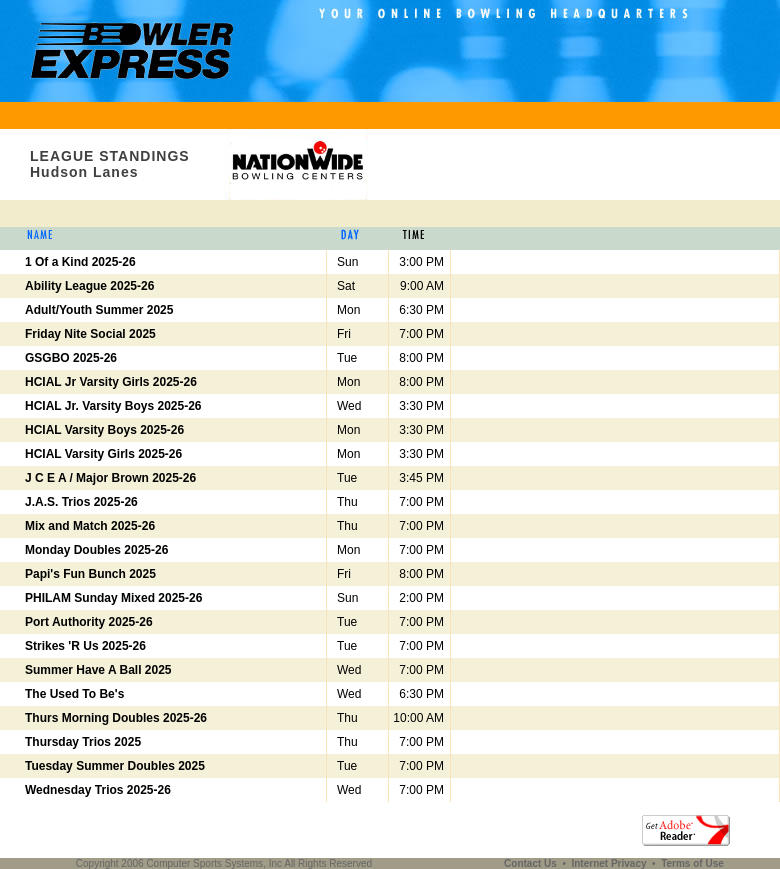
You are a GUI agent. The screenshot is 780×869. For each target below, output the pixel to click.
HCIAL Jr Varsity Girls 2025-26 (111, 382)
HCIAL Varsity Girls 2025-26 (103, 454)
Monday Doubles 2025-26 (96, 550)
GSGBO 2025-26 (71, 358)
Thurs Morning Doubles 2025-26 (116, 718)
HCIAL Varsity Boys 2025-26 (104, 430)
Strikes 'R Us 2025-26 (85, 646)
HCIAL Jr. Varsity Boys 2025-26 (113, 406)
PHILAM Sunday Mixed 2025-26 (113, 598)
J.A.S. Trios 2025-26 (81, 502)
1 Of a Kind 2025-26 (80, 262)
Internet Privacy (610, 863)
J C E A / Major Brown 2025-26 (110, 478)
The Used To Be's (74, 694)
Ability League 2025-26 (89, 286)
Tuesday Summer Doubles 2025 (115, 766)
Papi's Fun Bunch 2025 (90, 574)
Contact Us (532, 863)
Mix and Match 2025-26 (90, 526)
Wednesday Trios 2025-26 (98, 790)
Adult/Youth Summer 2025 (99, 310)
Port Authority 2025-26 (89, 622)
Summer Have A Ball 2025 (98, 670)
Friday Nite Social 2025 (90, 334)
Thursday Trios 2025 (83, 742)
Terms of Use (692, 863)
